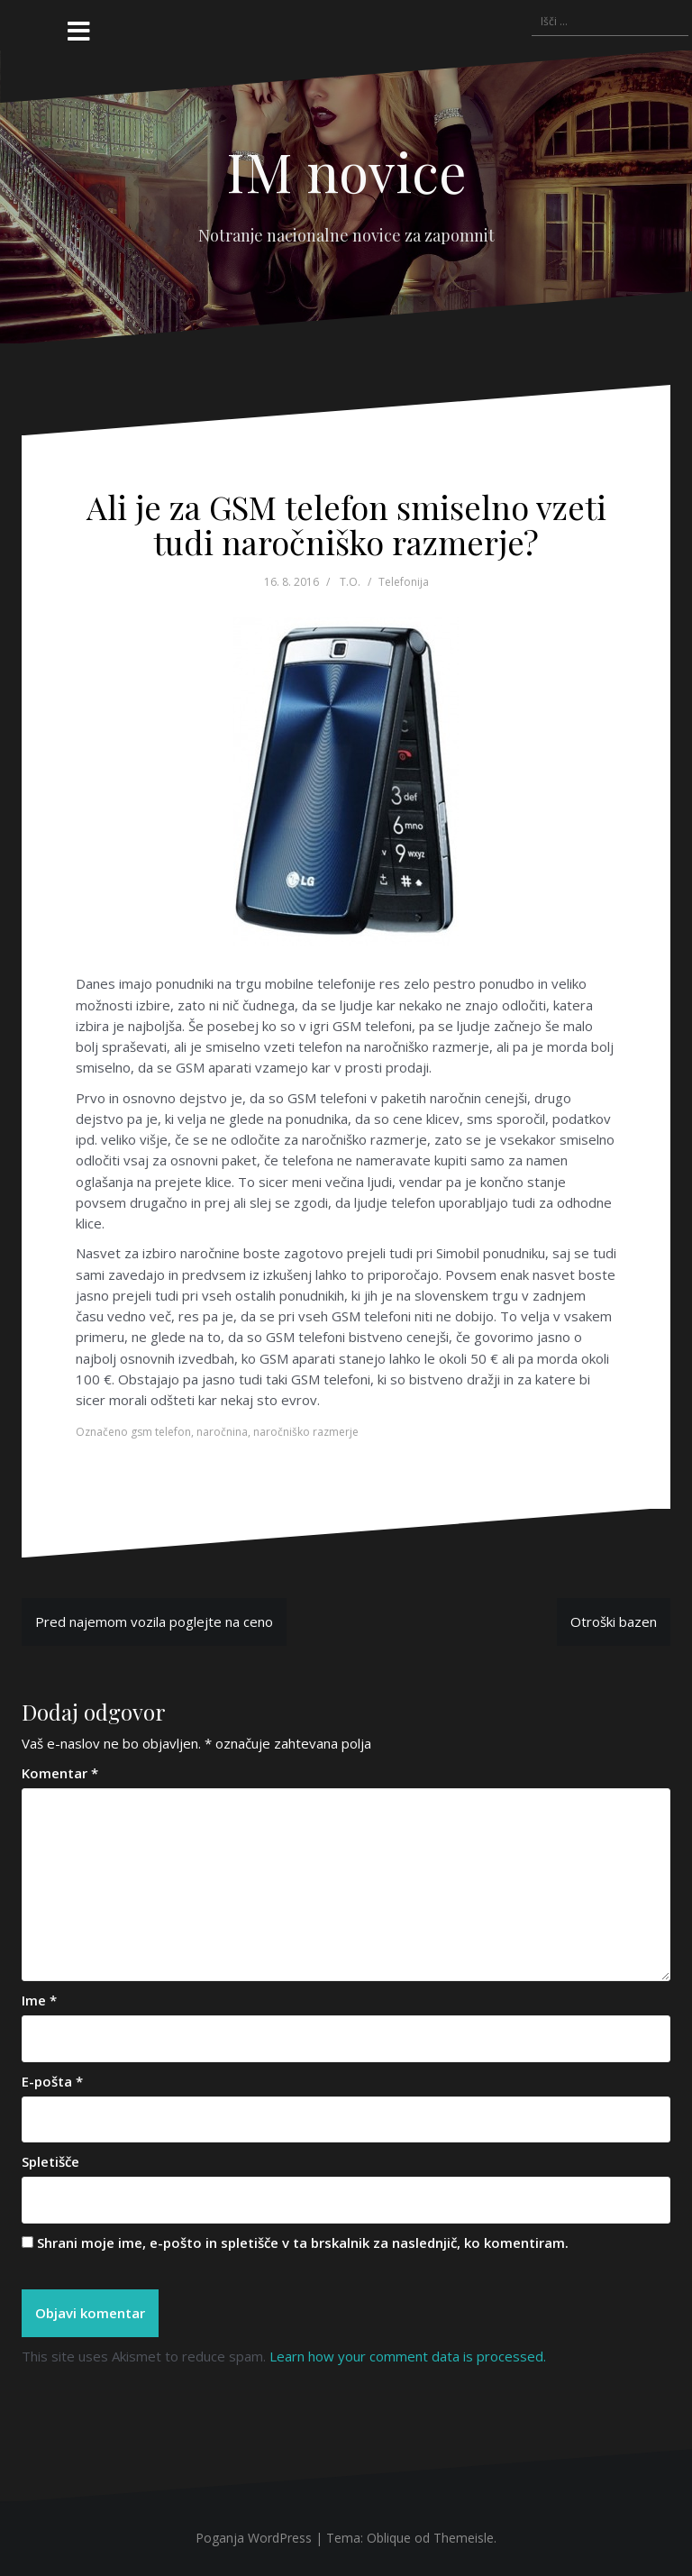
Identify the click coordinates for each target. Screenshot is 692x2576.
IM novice (346, 170)
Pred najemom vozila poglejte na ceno (154, 1621)
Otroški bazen (613, 1621)
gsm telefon (161, 1431)
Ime (39, 2000)
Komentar (60, 1773)
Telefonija (403, 581)
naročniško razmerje (306, 1431)
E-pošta (52, 2081)
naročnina (222, 1431)
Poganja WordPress (254, 2537)
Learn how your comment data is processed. (407, 2356)
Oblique (389, 2537)
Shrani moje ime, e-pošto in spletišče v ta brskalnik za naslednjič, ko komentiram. (303, 2242)
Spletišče (50, 2161)
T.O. (350, 581)
